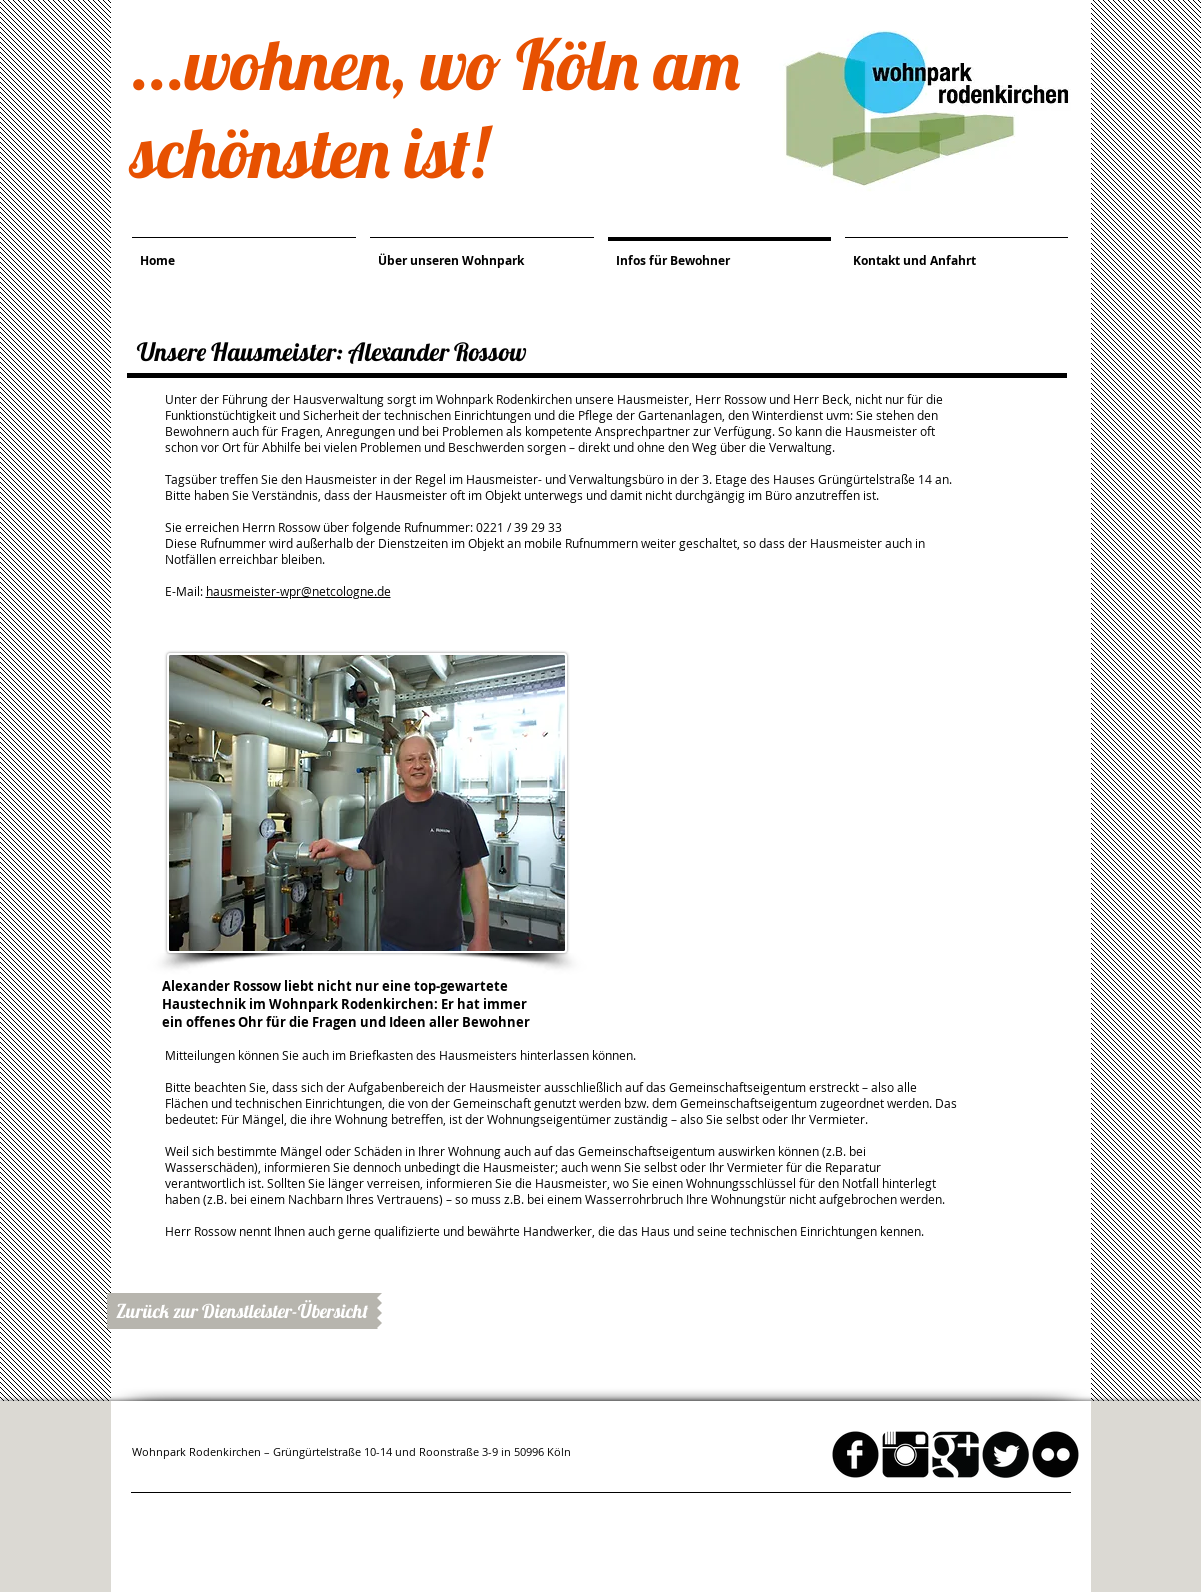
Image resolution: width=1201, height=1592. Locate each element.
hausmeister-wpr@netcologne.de (298, 591)
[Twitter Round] (1005, 1454)
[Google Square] (955, 1454)
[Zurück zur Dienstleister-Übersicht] (242, 1311)
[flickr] (1055, 1454)
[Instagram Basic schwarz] (905, 1454)
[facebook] (855, 1454)
